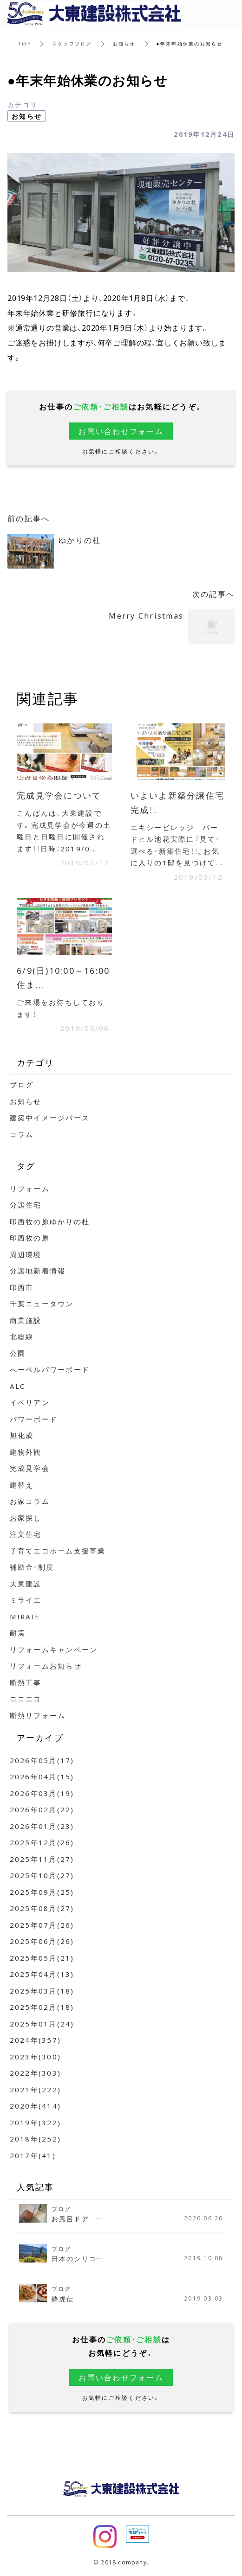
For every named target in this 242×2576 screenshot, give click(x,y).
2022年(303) (35, 2073)
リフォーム (30, 1188)
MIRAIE (25, 1616)
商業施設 (26, 1320)
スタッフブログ (72, 43)
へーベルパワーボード (50, 1369)
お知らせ (124, 43)
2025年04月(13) (42, 1974)
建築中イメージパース (50, 1117)
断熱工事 (26, 1682)
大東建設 (26, 1584)
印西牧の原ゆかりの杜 (50, 1221)
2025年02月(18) (42, 2007)
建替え (22, 1485)
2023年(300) (35, 2057)
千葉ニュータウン (42, 1303)
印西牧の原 (30, 1238)
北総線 (22, 1336)
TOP (25, 43)
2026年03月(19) (42, 1793)
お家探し (26, 1518)
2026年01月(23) (42, 1826)
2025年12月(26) (42, 1842)
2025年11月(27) (42, 1859)
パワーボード (34, 1419)
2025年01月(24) (42, 2024)
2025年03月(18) (42, 1991)
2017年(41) (33, 2155)
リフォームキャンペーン (54, 1649)
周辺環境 (26, 1254)
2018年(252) (35, 2139)
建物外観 (26, 1452)
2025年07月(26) (42, 1925)
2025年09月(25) (42, 1892)
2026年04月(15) (42, 1776)
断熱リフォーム (38, 1715)
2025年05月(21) (42, 1958)
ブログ (22, 1085)
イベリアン (30, 1402)
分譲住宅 (26, 1205)
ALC (18, 1386)
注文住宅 (26, 1534)
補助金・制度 (32, 1567)
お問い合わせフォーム (121, 430)
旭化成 (22, 1435)
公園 (18, 1353)
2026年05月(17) (42, 1760)
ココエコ (26, 1699)
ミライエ (26, 1600)
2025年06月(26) (42, 1941)
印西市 (22, 1287)
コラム (22, 1134)
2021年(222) (35, 2089)
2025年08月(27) (42, 1908)
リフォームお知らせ (46, 1666)
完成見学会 (30, 1468)
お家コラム (30, 1501)
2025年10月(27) (42, 1875)
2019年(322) (35, 2122)
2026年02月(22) (42, 1809)
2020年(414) (35, 2106)
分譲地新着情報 (38, 1271)
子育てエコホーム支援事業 (58, 1551)
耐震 (18, 1633)
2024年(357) (35, 2040)
